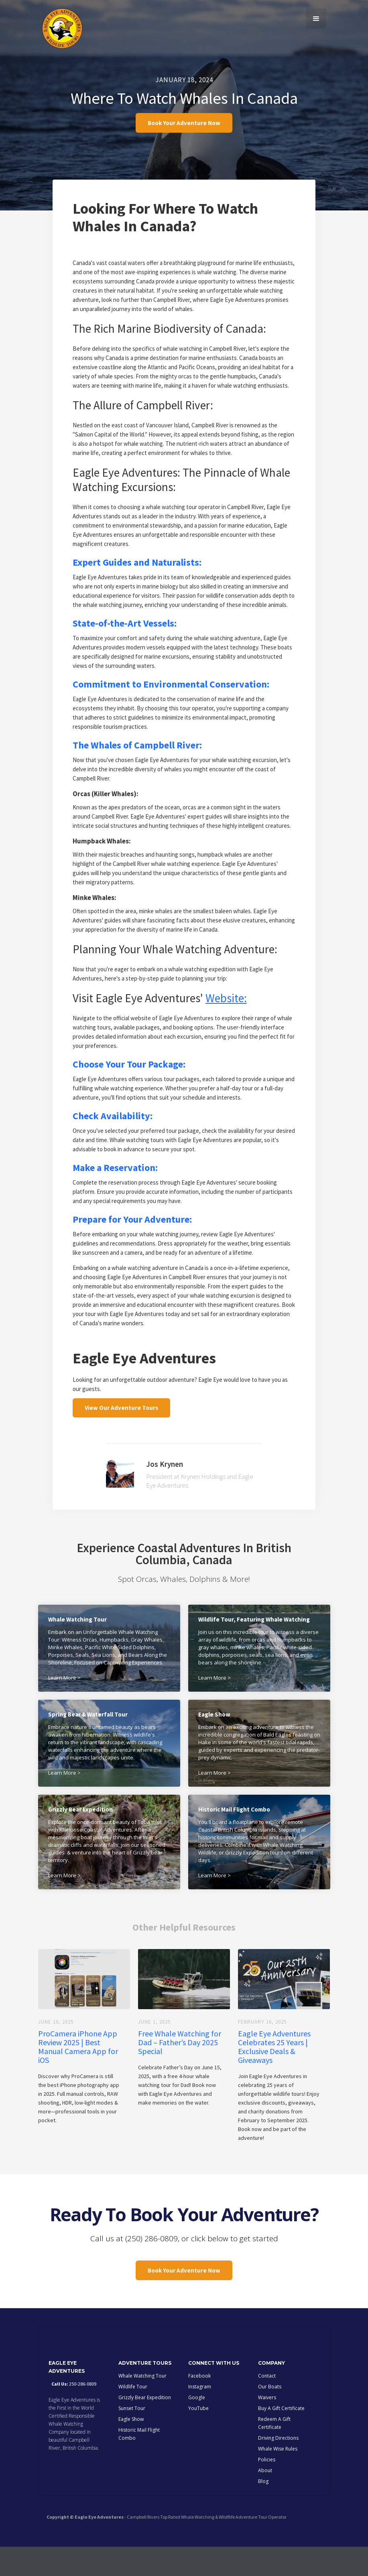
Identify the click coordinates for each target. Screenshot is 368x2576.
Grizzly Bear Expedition (144, 2426)
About (265, 2499)
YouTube (198, 2437)
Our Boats (269, 2415)
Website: (226, 1007)
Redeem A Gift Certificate (274, 2452)
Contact (267, 2405)
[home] (62, 28)
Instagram (199, 2415)
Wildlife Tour (132, 2415)
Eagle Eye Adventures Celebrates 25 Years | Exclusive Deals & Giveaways (274, 2066)
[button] (316, 18)
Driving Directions (278, 2467)
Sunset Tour (131, 2437)
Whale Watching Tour (142, 2405)
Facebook (199, 2405)
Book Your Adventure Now (184, 126)
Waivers (267, 2426)
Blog (263, 2510)
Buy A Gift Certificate (281, 2437)
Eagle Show (131, 2448)
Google (196, 2426)
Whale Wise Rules (277, 2478)
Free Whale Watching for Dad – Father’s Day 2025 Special (179, 2062)
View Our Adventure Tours (121, 1421)
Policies (266, 2488)
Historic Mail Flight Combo (139, 2463)
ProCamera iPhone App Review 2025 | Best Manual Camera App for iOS (78, 2066)
